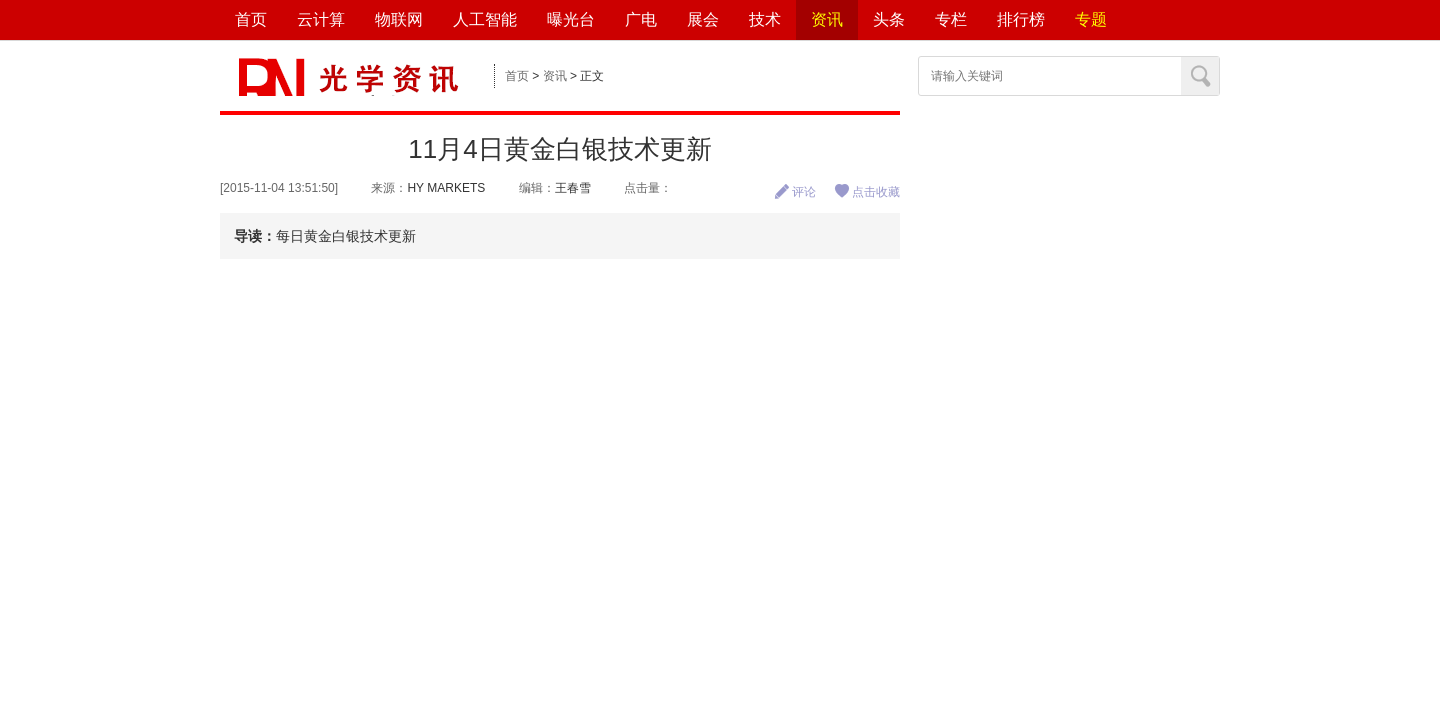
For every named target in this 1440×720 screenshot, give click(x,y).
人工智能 (485, 19)
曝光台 (571, 19)
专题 (1091, 19)
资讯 (827, 19)
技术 (765, 19)
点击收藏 (867, 192)
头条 (889, 19)
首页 (251, 19)
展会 (703, 19)
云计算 (321, 19)
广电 (641, 19)
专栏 (951, 19)
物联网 (399, 19)
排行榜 (1021, 19)
